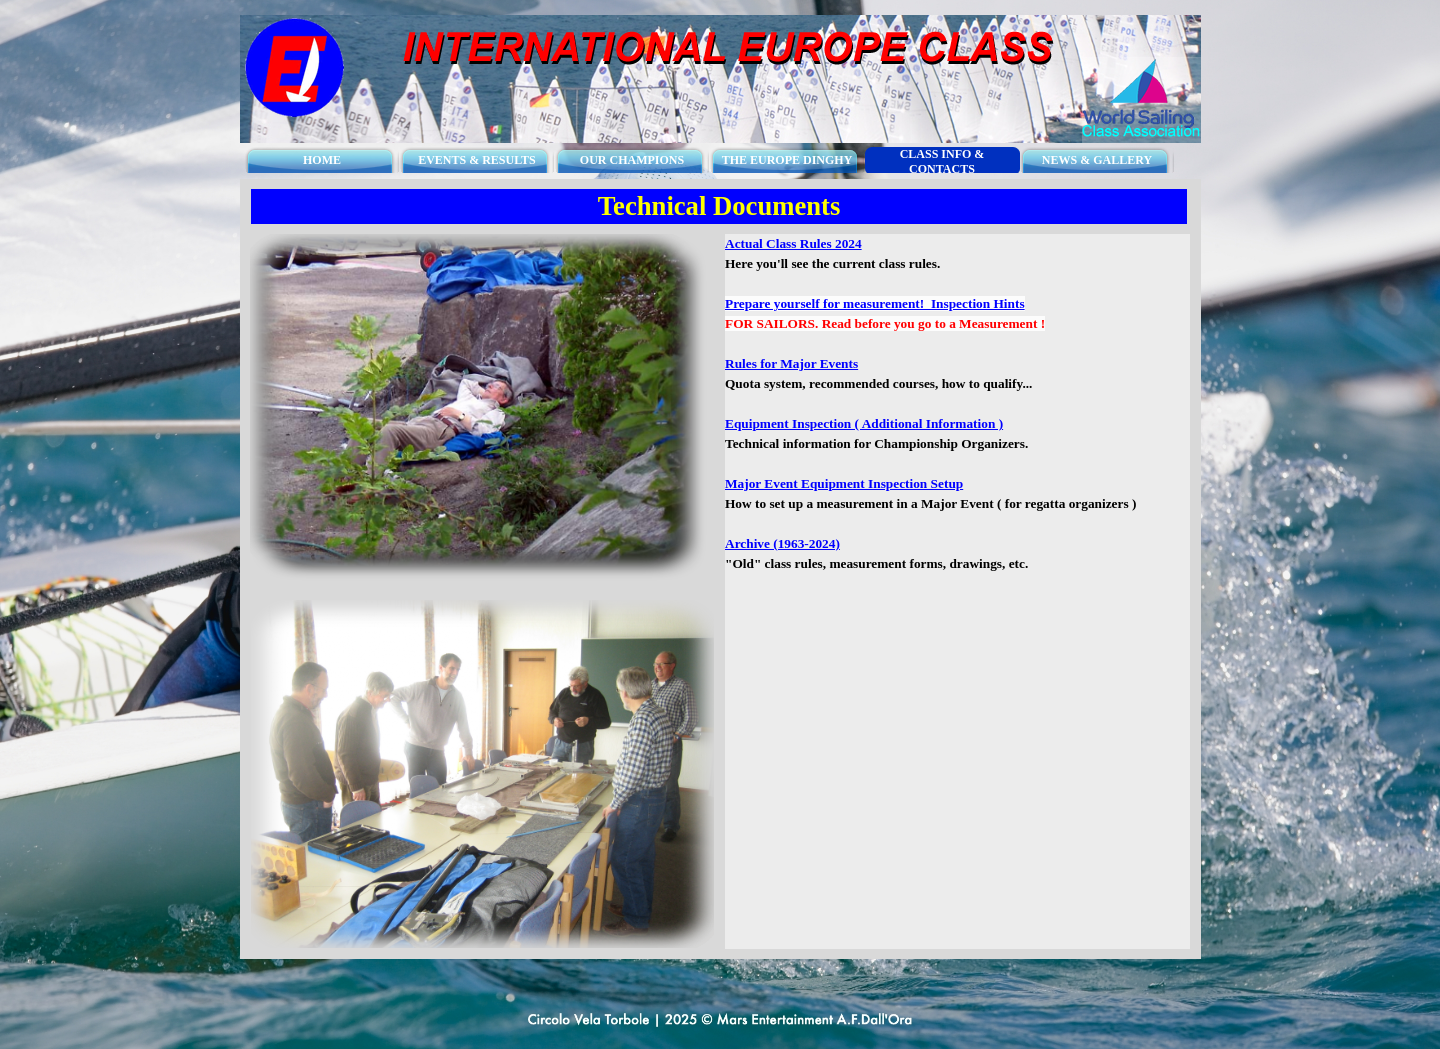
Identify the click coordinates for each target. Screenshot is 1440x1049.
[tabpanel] (957, 414)
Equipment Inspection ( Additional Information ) (864, 423)
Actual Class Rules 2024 (793, 243)
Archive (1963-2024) (782, 543)
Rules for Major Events (791, 363)
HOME (322, 160)
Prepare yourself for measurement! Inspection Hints (875, 303)
